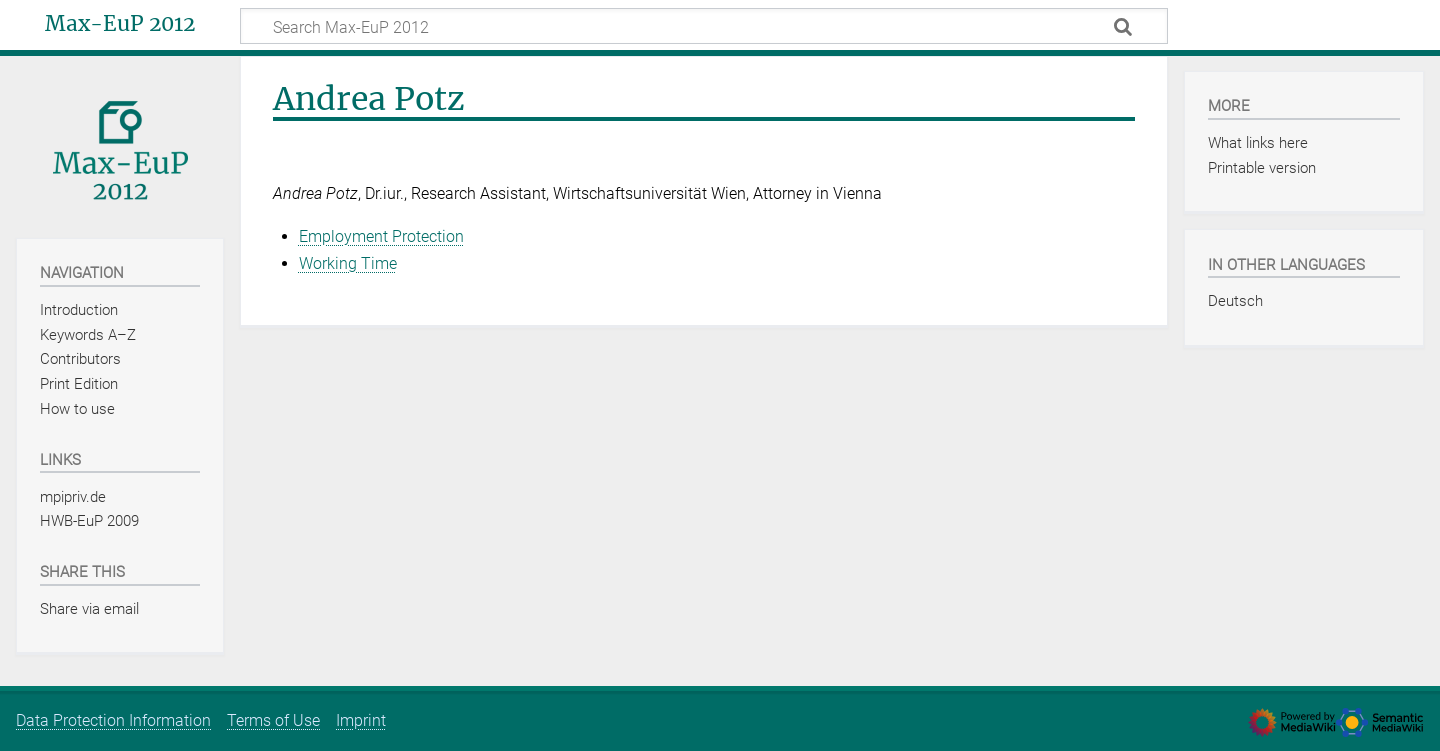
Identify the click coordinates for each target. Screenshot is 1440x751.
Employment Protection (381, 236)
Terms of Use (273, 720)
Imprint (361, 720)
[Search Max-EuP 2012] (704, 26)
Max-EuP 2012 (120, 24)
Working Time (348, 263)
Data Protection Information (113, 720)
